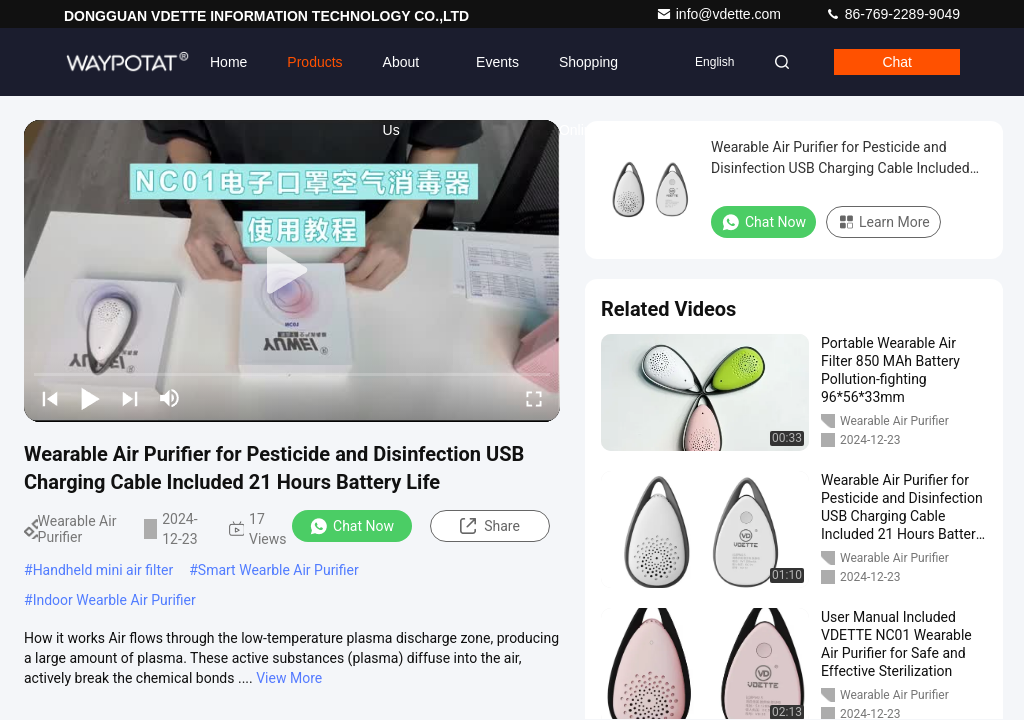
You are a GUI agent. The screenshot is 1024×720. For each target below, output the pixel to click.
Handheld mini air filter (103, 570)
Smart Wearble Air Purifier (278, 570)
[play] (292, 271)
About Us (401, 75)
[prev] (50, 398)
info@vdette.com (720, 14)
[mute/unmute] (170, 398)
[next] (130, 398)
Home (228, 62)
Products (314, 62)
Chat (897, 62)
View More (289, 678)
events (497, 62)
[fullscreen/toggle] (534, 398)
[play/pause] (90, 398)
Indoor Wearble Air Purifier (114, 600)
